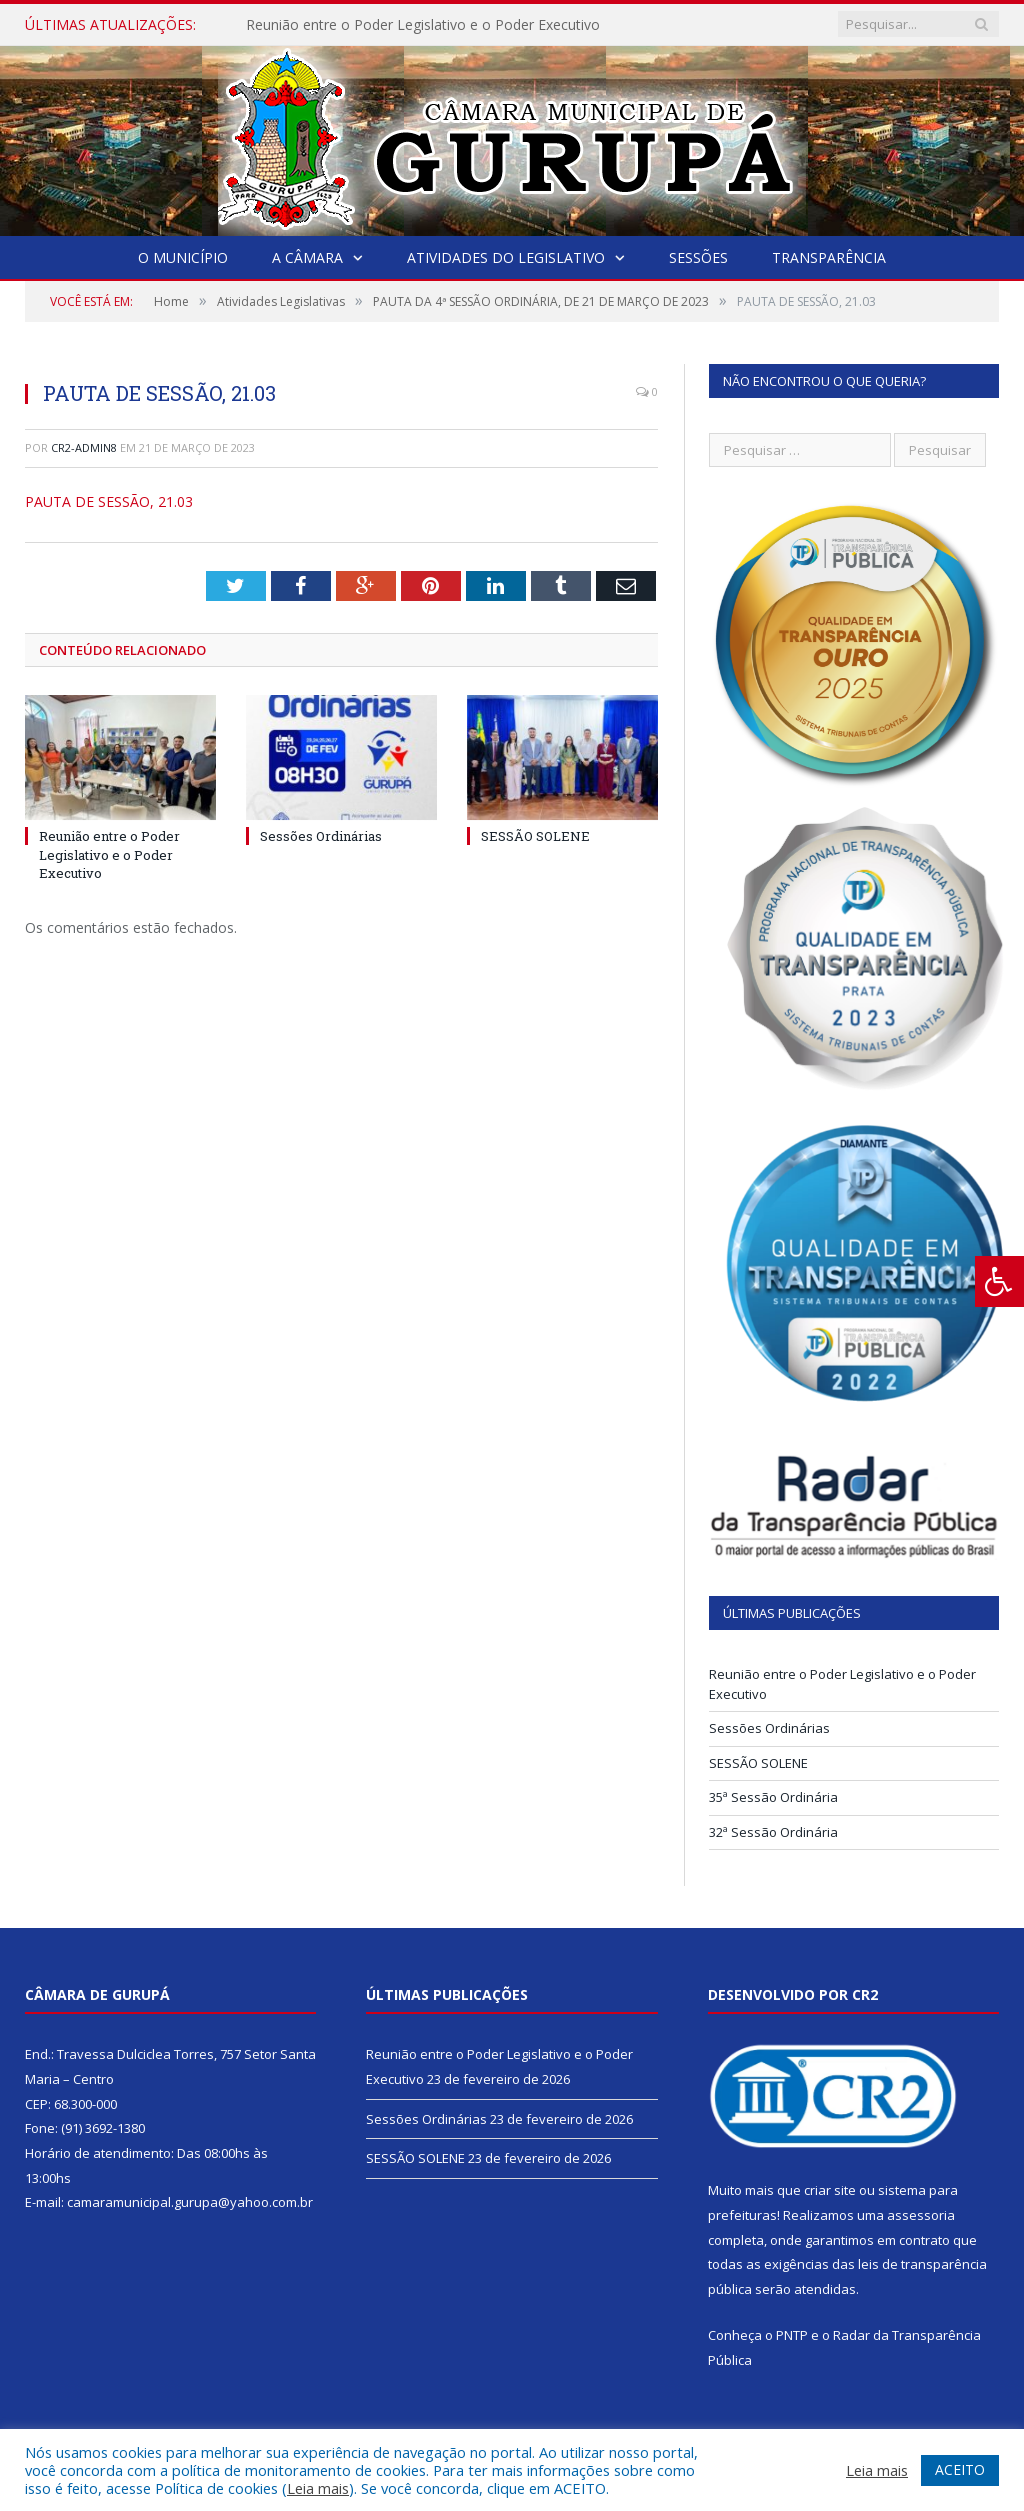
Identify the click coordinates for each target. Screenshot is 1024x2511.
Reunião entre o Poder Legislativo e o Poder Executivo (423, 25)
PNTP (792, 2335)
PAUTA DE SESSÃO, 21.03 (109, 501)
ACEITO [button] (960, 2469)
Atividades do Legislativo (506, 257)
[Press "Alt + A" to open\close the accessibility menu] (999, 1281)
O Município (183, 257)
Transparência (829, 257)
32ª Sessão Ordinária (773, 1832)
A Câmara (307, 257)
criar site (830, 2190)
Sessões (698, 257)
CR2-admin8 (84, 447)
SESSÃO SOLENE (535, 836)
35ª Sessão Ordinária (773, 1797)
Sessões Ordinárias (321, 836)
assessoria (921, 2215)
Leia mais (318, 2488)
